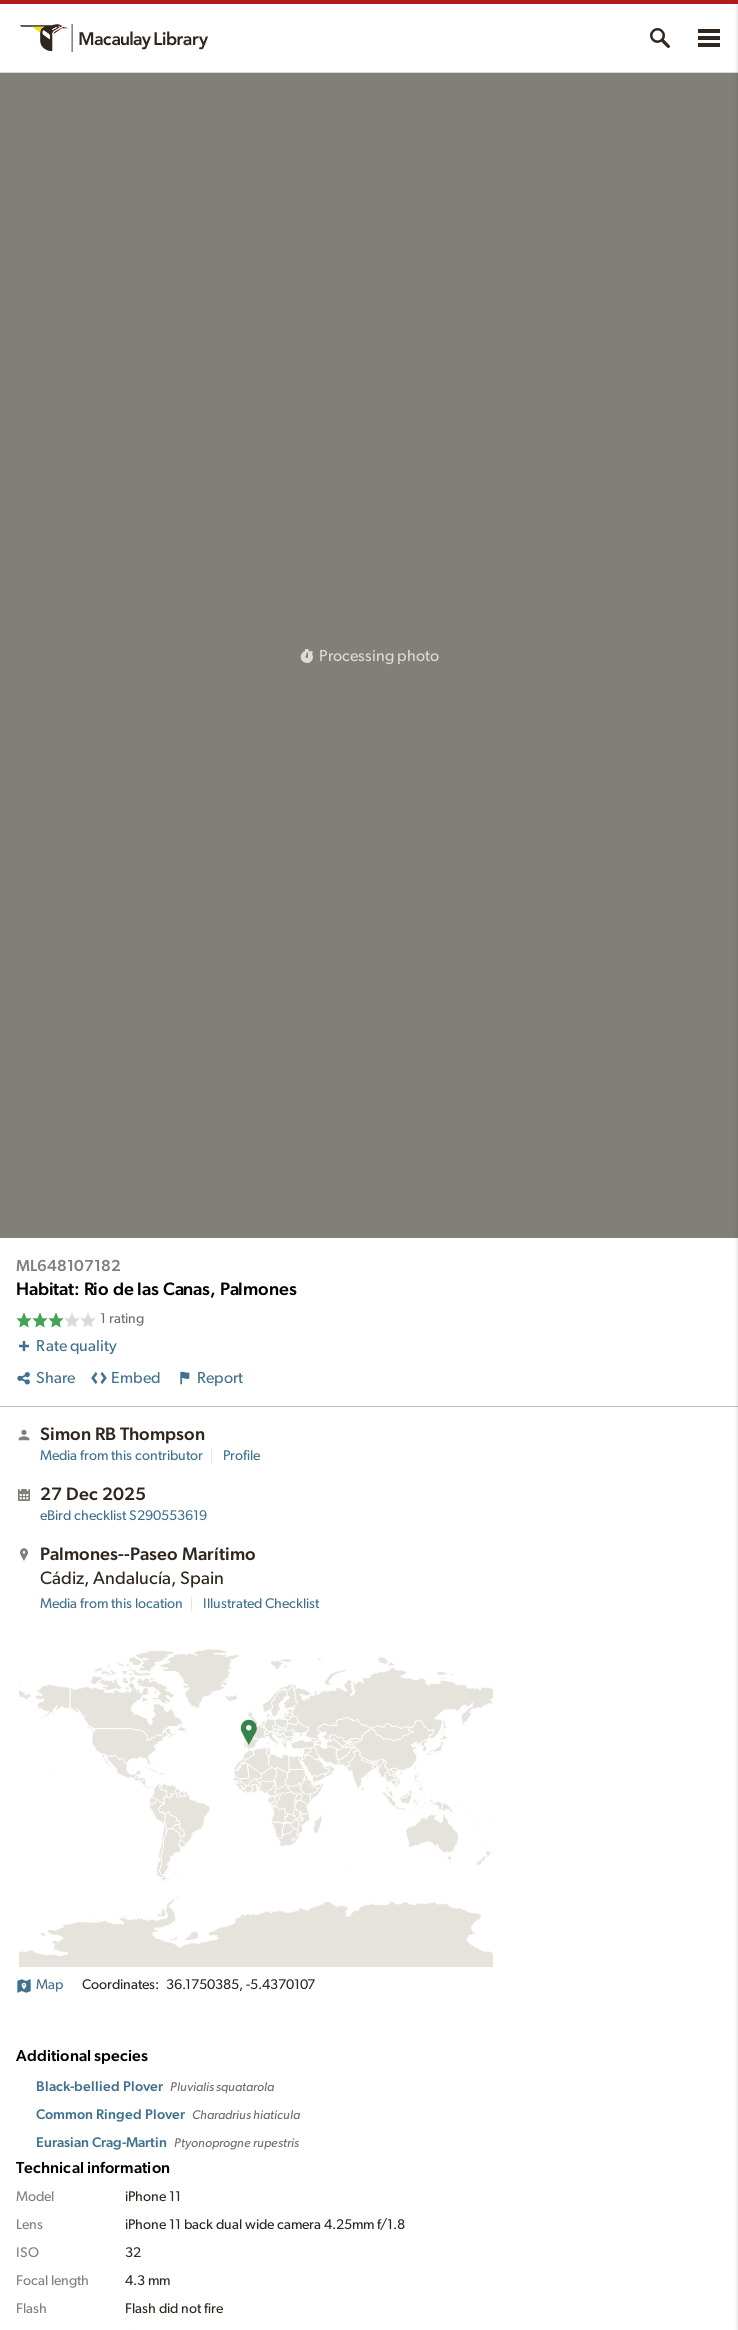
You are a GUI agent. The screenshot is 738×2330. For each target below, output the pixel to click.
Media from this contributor (121, 1456)
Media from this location (111, 1604)
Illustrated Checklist (261, 1604)
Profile (241, 1456)
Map (39, 1985)
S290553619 (123, 1516)
